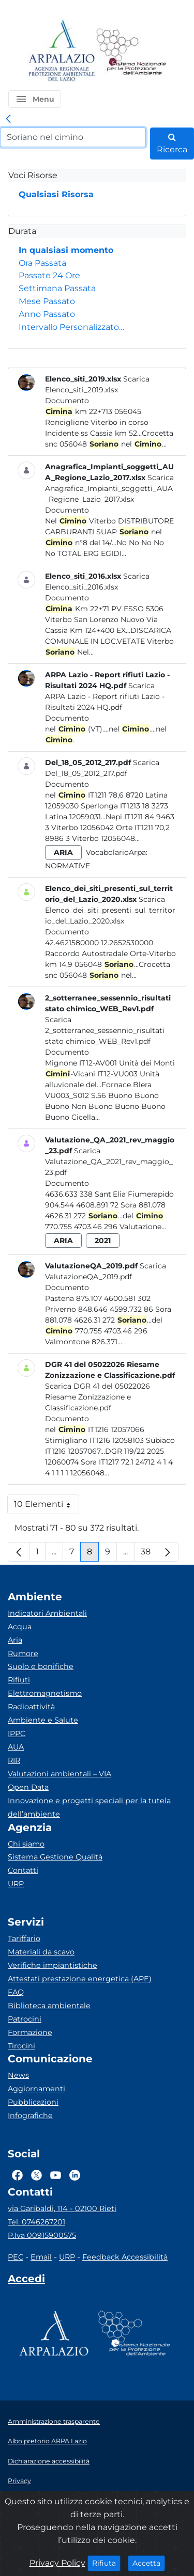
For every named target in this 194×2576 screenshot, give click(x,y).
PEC (15, 2257)
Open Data (28, 1787)
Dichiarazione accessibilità (48, 2461)
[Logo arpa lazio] (61, 51)
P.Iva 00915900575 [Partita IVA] (42, 2235)
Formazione (30, 2032)
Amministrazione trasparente (54, 2421)
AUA (16, 1747)
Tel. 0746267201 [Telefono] (36, 2222)
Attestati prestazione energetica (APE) (80, 1978)
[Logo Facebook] (17, 2175)
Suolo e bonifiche (40, 1666)
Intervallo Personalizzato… (71, 327)
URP (16, 1883)
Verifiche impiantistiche (52, 1965)
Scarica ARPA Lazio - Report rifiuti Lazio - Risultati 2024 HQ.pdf (105, 696)
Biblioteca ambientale (49, 2005)
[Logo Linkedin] (74, 2175)
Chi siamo (26, 1844)
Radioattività (31, 1706)
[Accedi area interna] (26, 2280)
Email (41, 2257)
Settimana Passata (57, 288)
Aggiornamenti (36, 2088)
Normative (67, 865)
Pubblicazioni (33, 2102)
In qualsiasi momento (66, 250)
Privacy (19, 2481)
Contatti (23, 1870)
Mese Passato (47, 301)
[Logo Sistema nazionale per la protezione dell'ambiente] (131, 51)
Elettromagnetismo (45, 1693)
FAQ (16, 1992)
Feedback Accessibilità (125, 2257)
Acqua (20, 1626)
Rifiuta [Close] (106, 2562)
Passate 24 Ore (49, 275)
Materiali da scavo (41, 1952)
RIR (14, 1760)
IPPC (16, 1733)
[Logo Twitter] (36, 2175)
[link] (8, 119)
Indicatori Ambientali (47, 1613)
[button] (34, 99)
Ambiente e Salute (43, 1720)
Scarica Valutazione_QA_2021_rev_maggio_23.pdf (109, 1161)
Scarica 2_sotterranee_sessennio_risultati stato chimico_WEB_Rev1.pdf (105, 1030)
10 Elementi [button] (46, 1506)
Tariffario (24, 1938)
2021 (103, 1240)
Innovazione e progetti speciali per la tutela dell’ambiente (89, 1807)
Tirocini (21, 2045)
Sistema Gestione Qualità (55, 1857)
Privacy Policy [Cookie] (57, 2563)
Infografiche (30, 2115)
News (18, 2075)
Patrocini (24, 2019)
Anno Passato (47, 314)
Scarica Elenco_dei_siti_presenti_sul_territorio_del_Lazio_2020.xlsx (110, 910)
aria (63, 852)
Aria (15, 1640)
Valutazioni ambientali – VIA (59, 1773)
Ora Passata (42, 263)
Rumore (23, 1653)
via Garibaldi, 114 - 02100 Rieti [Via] (62, 2208)
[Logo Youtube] (55, 2175)
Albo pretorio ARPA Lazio (47, 2441)
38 (149, 1554)
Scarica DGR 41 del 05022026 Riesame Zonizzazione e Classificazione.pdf (97, 1396)
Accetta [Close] (148, 2562)
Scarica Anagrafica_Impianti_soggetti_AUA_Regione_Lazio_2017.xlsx (109, 488)
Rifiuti (19, 1679)
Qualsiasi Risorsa (56, 194)
